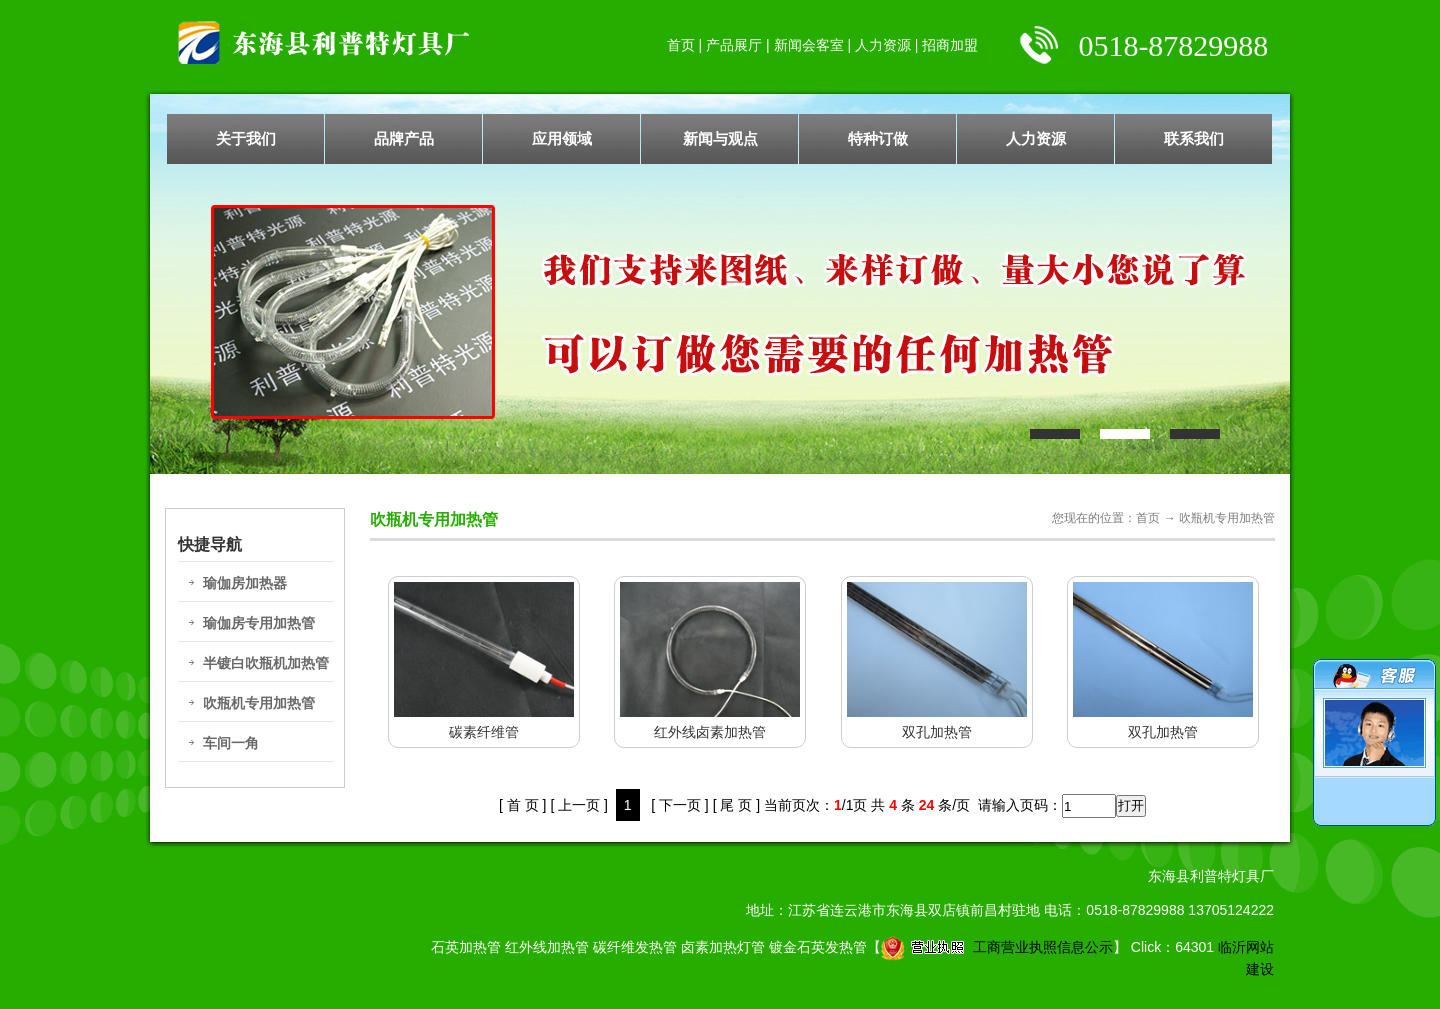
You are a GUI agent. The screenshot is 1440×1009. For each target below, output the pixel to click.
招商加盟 (950, 45)
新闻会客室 (809, 45)
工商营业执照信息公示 (997, 947)
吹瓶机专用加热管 (259, 703)
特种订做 (878, 138)
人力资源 (883, 45)
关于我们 (246, 138)
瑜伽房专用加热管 (259, 623)
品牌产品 (404, 138)
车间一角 (231, 743)
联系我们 (1194, 138)
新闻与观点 (720, 138)
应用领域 (562, 138)
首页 (681, 45)
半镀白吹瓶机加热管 (266, 663)
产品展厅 (734, 45)
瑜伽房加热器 (245, 583)
